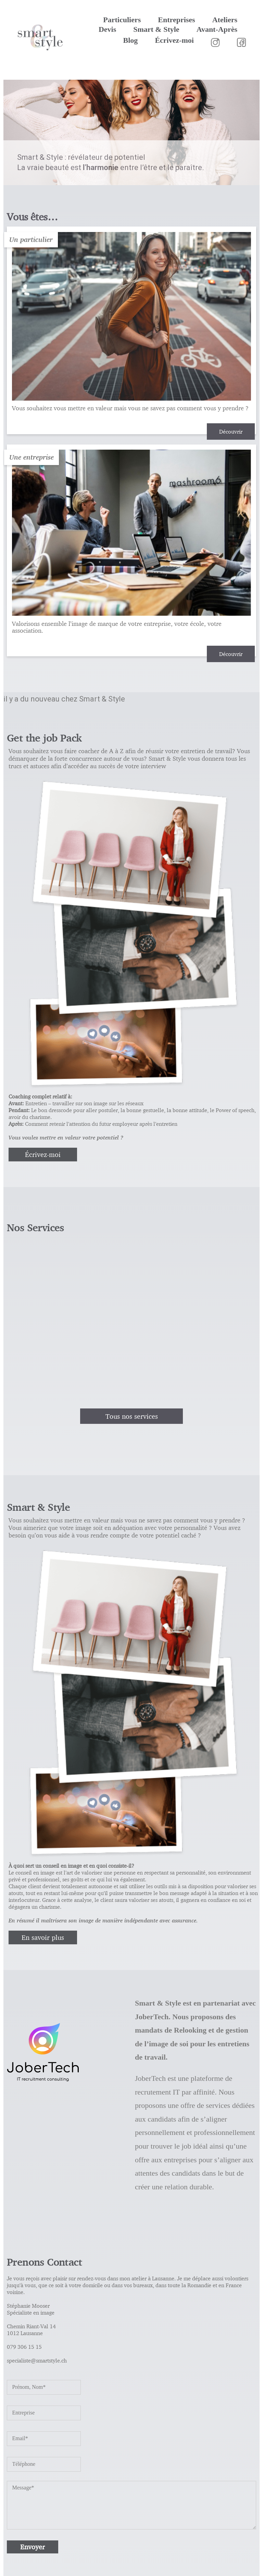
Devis (107, 29)
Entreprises (176, 19)
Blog (130, 40)
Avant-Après (217, 29)
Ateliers (224, 19)
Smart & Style (156, 29)
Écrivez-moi (174, 40)
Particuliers (122, 19)
